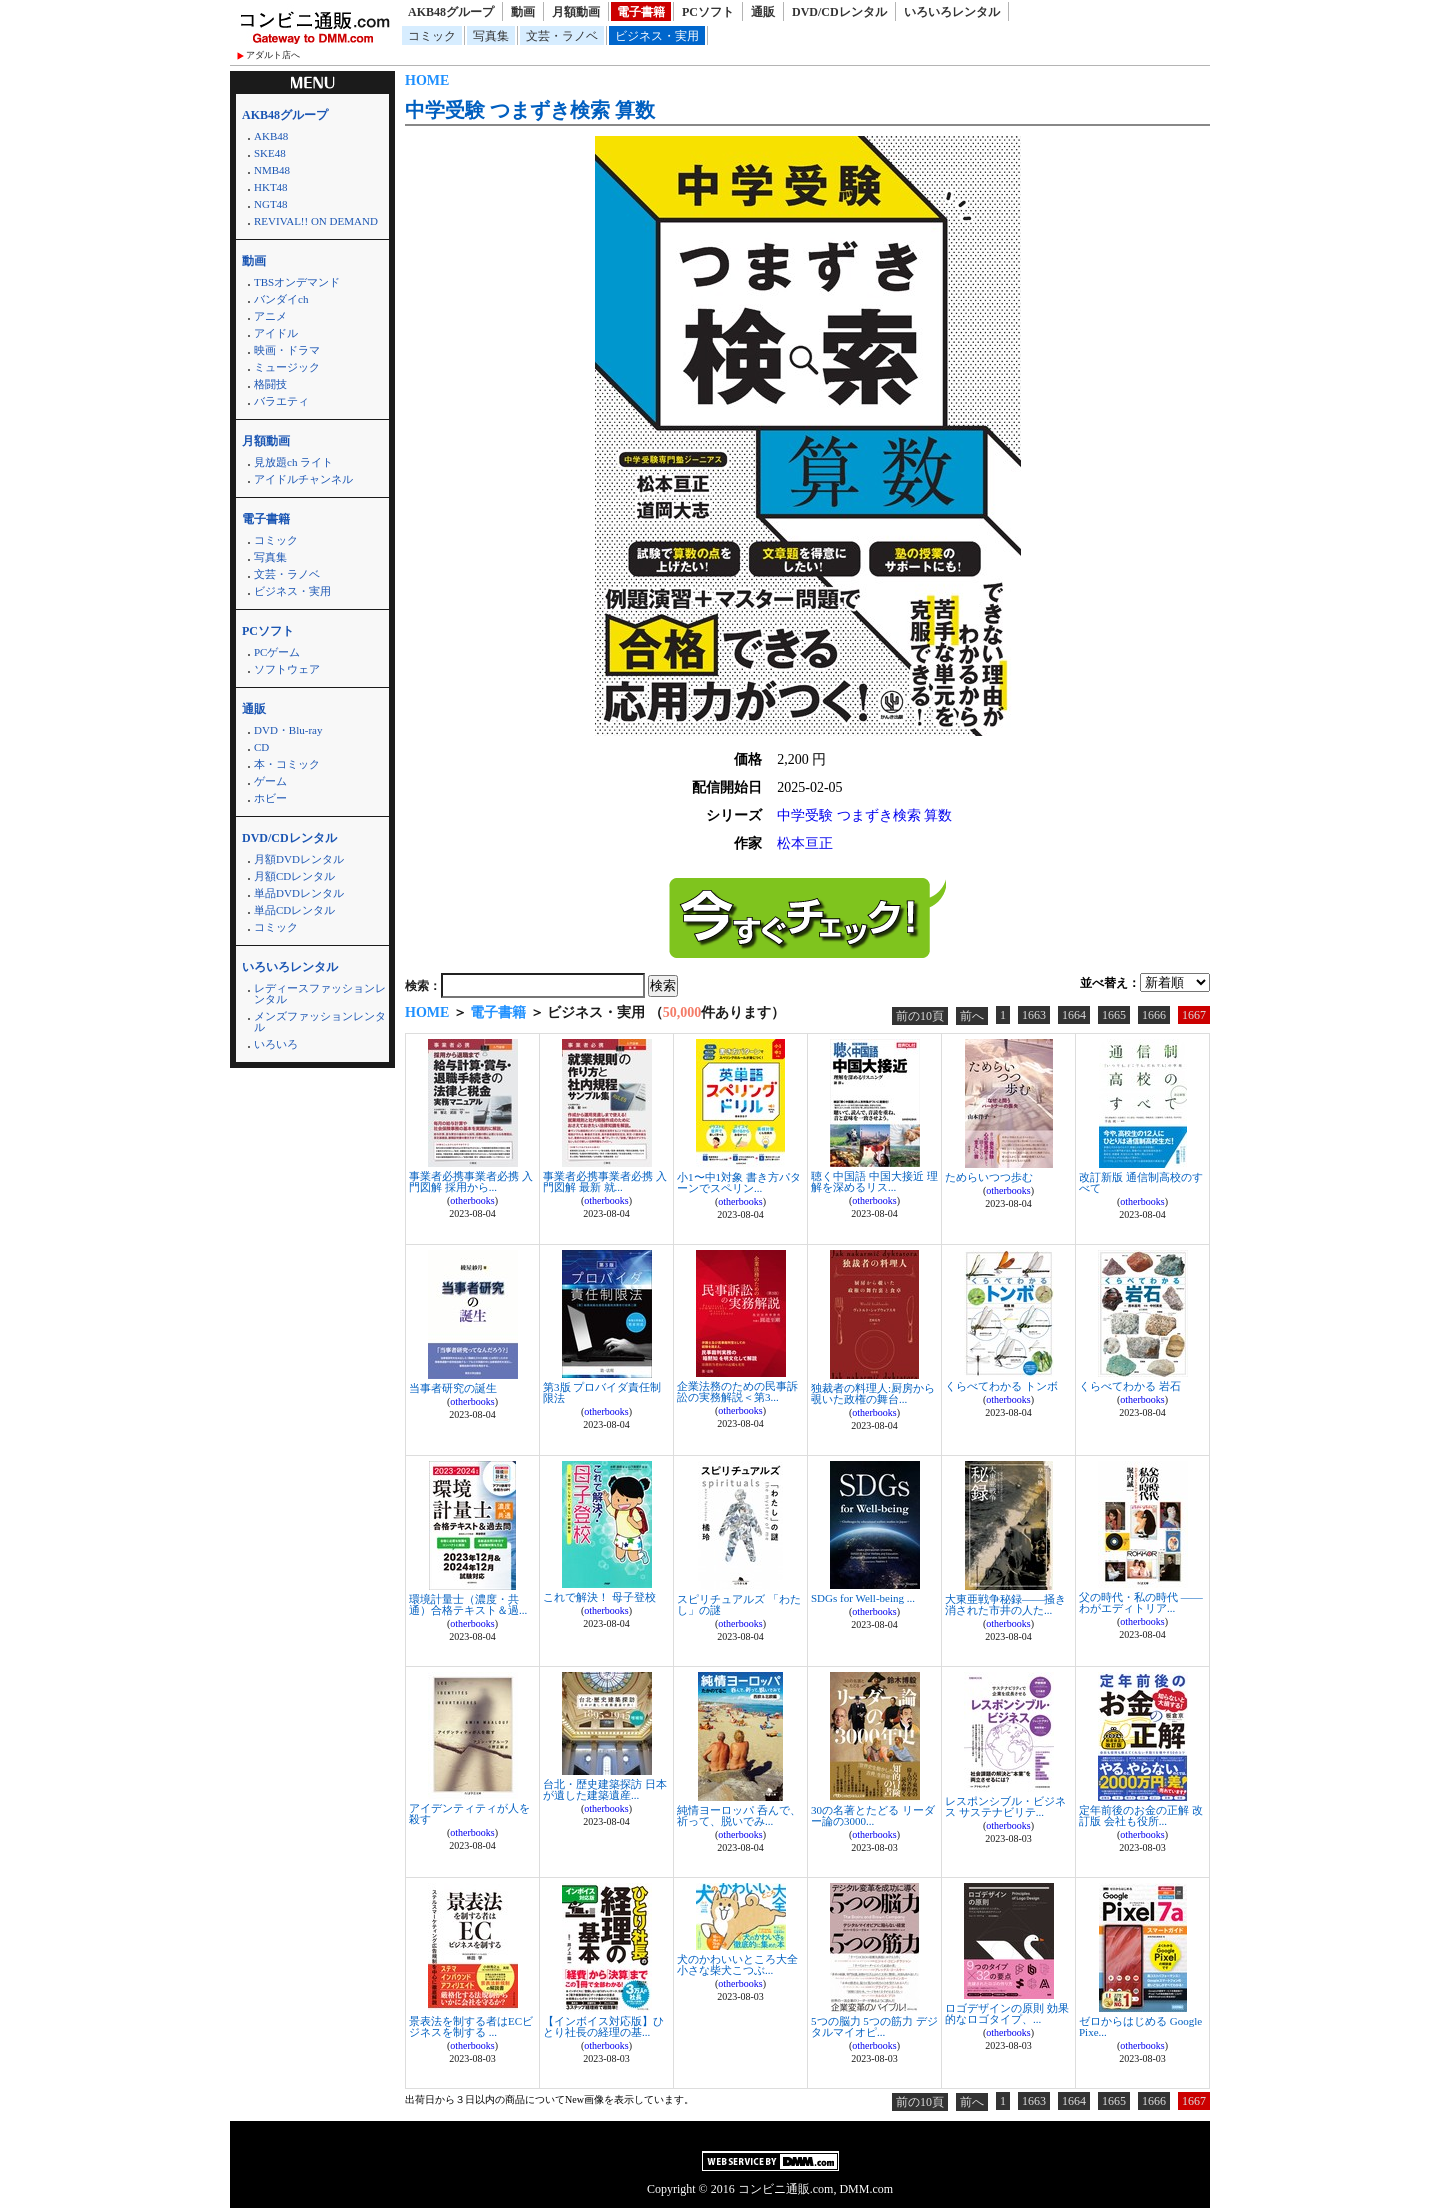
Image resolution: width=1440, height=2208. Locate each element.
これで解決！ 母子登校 (599, 1597)
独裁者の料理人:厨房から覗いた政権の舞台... (873, 1393)
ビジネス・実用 (657, 36)
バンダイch (281, 299)
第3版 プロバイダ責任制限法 (602, 1392)
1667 (1194, 1015)
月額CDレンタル (294, 876)
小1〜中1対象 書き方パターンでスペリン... (739, 1182)
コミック (432, 36)
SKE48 (270, 153)
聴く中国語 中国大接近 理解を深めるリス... (874, 1181)
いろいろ (276, 1044)
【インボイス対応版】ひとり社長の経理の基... (603, 2026)
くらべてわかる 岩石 (1130, 1386)
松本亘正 (805, 843)
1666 (1154, 1015)
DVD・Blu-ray (288, 730)
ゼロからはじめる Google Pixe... (1140, 2026)
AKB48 (271, 136)
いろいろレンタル (952, 12)
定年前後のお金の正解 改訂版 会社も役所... (1141, 1815)
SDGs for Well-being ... (863, 1598)
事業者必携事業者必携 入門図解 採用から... (471, 1181)
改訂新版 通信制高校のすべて (1141, 1182)
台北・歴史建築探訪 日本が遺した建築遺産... (605, 1789)
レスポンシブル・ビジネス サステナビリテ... (1005, 1806)
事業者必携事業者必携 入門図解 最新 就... (605, 1181)
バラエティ (281, 401)
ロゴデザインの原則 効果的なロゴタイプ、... (1007, 2013)
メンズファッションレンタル (320, 1021)
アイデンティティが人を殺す (469, 1813)
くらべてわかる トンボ (1001, 1386)
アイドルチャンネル (303, 479)
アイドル (276, 333)
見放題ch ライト (293, 462)
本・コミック (287, 764)
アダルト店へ (273, 55)
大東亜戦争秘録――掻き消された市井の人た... (1005, 1604)
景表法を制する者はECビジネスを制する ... (471, 2026)
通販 (763, 12)
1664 (1074, 1015)
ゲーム (270, 781)
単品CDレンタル (294, 910)
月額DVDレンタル (299, 859)
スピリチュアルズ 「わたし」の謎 (739, 1604)
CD (261, 747)
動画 (523, 12)
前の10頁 (920, 1016)
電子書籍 (641, 12)
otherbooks (472, 1200)
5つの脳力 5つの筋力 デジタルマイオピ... (874, 2026)
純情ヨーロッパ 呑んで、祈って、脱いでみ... (739, 1815)
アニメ (270, 316)
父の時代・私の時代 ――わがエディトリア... (1141, 1602)
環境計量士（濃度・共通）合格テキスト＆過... (468, 1604)
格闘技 (270, 384)
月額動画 (576, 12)
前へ (972, 1016)
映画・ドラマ (287, 350)
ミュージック (287, 367)
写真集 (491, 36)
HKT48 (271, 187)
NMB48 (272, 170)
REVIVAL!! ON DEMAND (316, 221)
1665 (1114, 1015)
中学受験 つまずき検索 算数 (530, 110)
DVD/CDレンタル (839, 12)
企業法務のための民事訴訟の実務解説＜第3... (737, 1391)
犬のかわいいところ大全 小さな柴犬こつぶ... (737, 1964)
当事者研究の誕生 (453, 1388)
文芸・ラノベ (562, 36)
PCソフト (708, 12)
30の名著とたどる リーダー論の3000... (873, 1815)
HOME (427, 80)
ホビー (270, 798)
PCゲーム (277, 652)
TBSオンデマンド (297, 282)
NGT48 (271, 204)
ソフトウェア (287, 669)
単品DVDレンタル (299, 893)
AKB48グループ (451, 12)
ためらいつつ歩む (989, 1177)
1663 (1034, 1015)
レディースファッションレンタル (320, 993)
